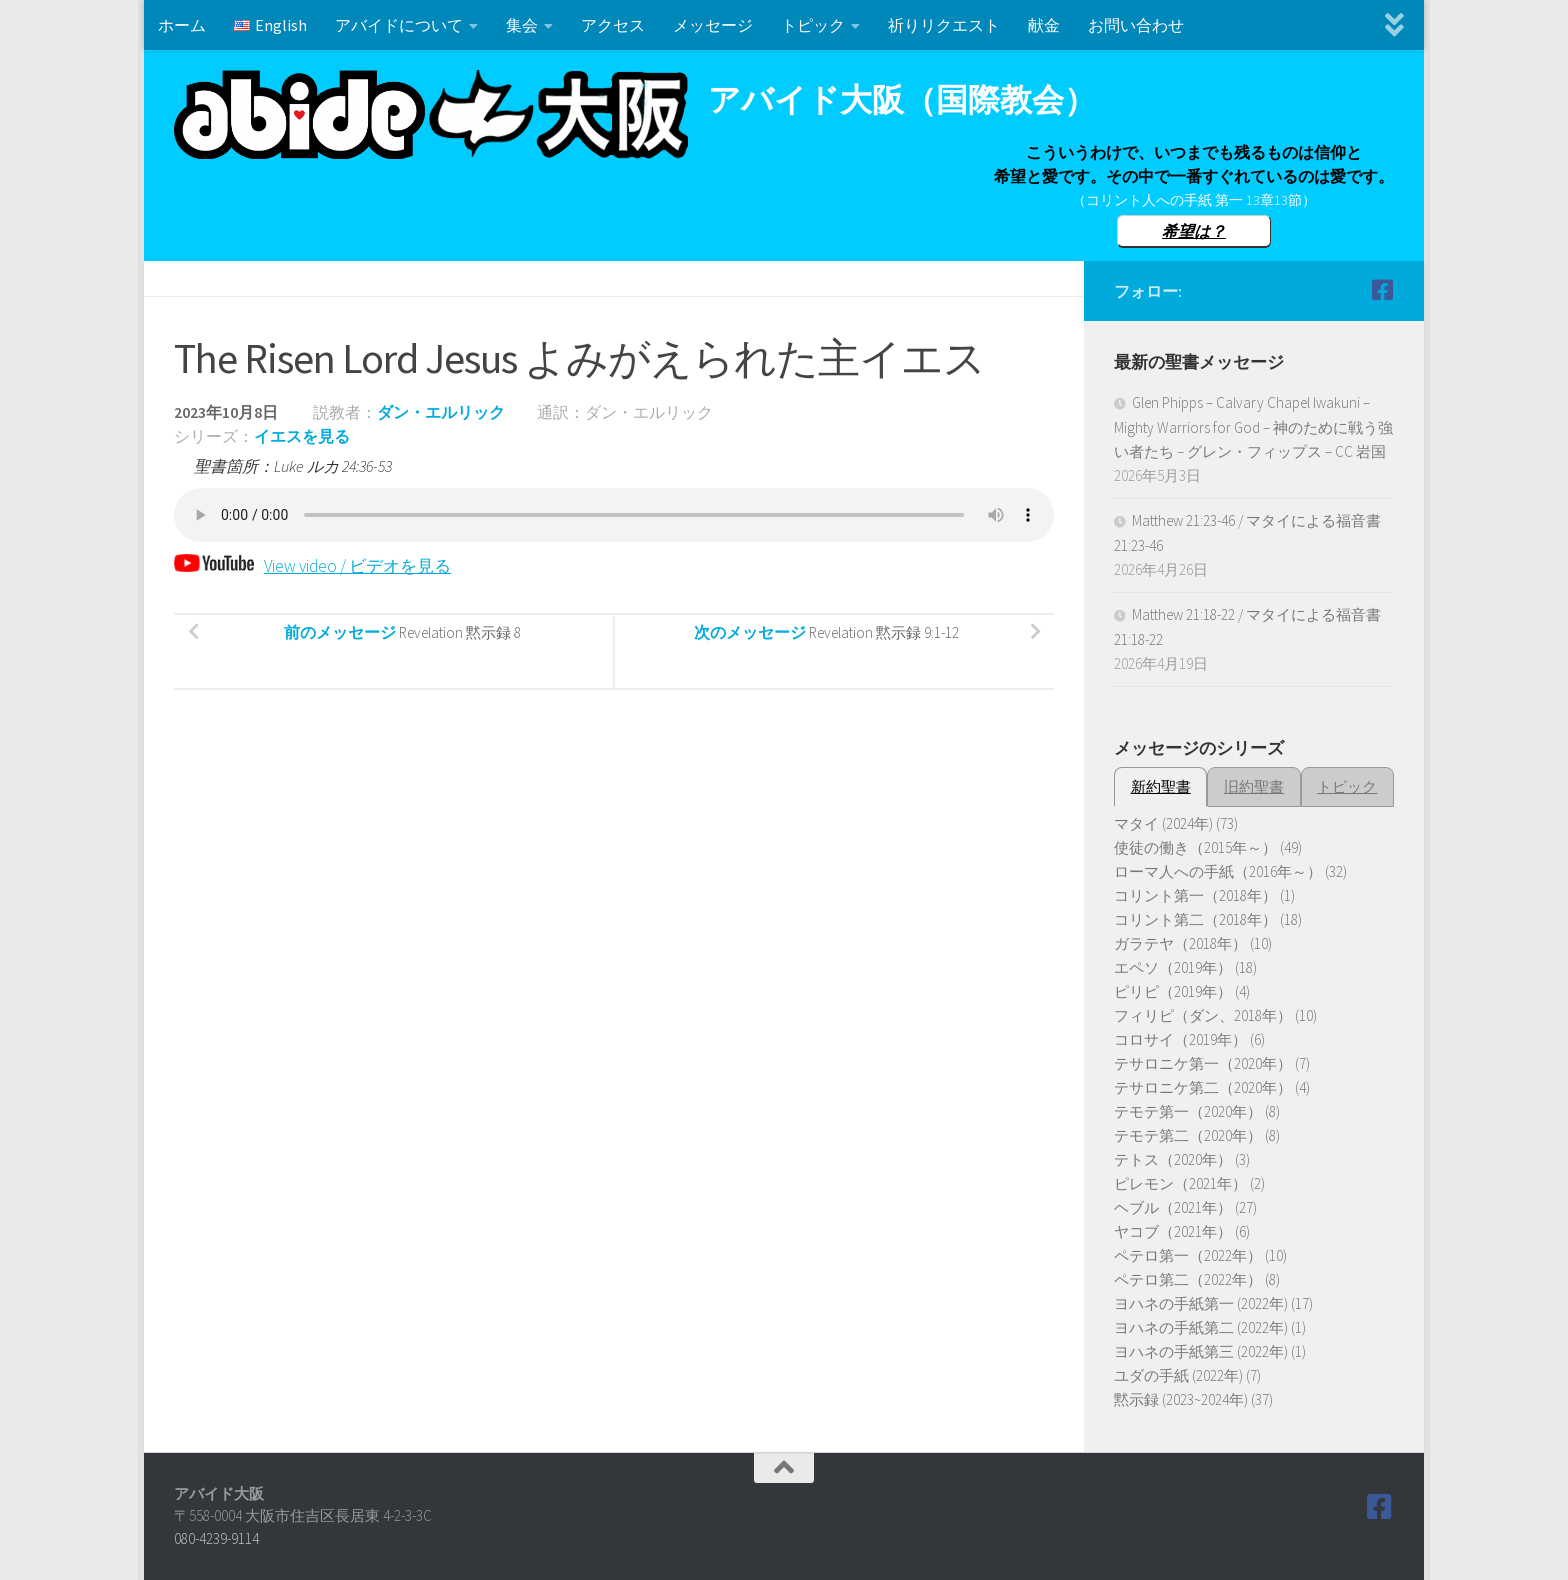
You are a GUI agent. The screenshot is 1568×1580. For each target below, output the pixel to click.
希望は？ (1194, 231)
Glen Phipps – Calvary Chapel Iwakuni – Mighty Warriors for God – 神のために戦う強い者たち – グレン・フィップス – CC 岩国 (1253, 427)
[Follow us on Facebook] (1382, 290)
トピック (813, 25)
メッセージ (713, 25)
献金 (1044, 25)
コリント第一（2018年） (1195, 895)
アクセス (613, 25)
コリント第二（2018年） (1195, 919)
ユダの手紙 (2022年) (1178, 1375)
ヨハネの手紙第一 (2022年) (1201, 1303)
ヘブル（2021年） (1173, 1207)
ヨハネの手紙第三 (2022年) (1201, 1351)
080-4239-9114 (216, 1538)
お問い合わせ (1136, 25)
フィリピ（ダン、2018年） (1203, 1015)
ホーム (182, 25)
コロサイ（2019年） (1180, 1039)
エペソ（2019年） (1173, 967)
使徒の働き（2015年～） (1195, 847)
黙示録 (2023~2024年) (1181, 1399)
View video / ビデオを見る (318, 565)
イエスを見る (302, 436)
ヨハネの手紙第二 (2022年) (1201, 1327)
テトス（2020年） (1173, 1159)
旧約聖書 (1254, 786)
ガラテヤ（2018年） (1180, 943)
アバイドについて (399, 25)
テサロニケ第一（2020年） (1203, 1063)
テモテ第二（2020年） (1188, 1135)
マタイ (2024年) (1163, 823)
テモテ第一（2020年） (1188, 1111)
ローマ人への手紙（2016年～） (1218, 871)
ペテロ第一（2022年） (1188, 1255)
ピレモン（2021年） (1180, 1183)
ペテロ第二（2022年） (1188, 1279)
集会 (522, 25)
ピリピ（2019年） (1173, 991)
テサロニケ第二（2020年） (1203, 1087)
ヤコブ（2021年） (1173, 1231)
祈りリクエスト (944, 25)
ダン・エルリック (441, 412)
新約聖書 (1161, 786)
